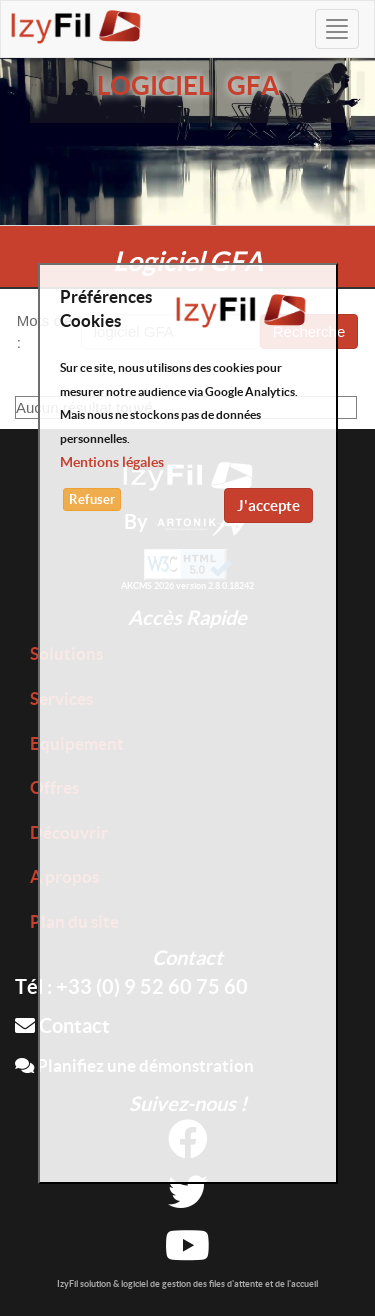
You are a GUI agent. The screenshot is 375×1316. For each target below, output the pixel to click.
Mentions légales (112, 462)
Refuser (92, 499)
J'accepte (268, 505)
